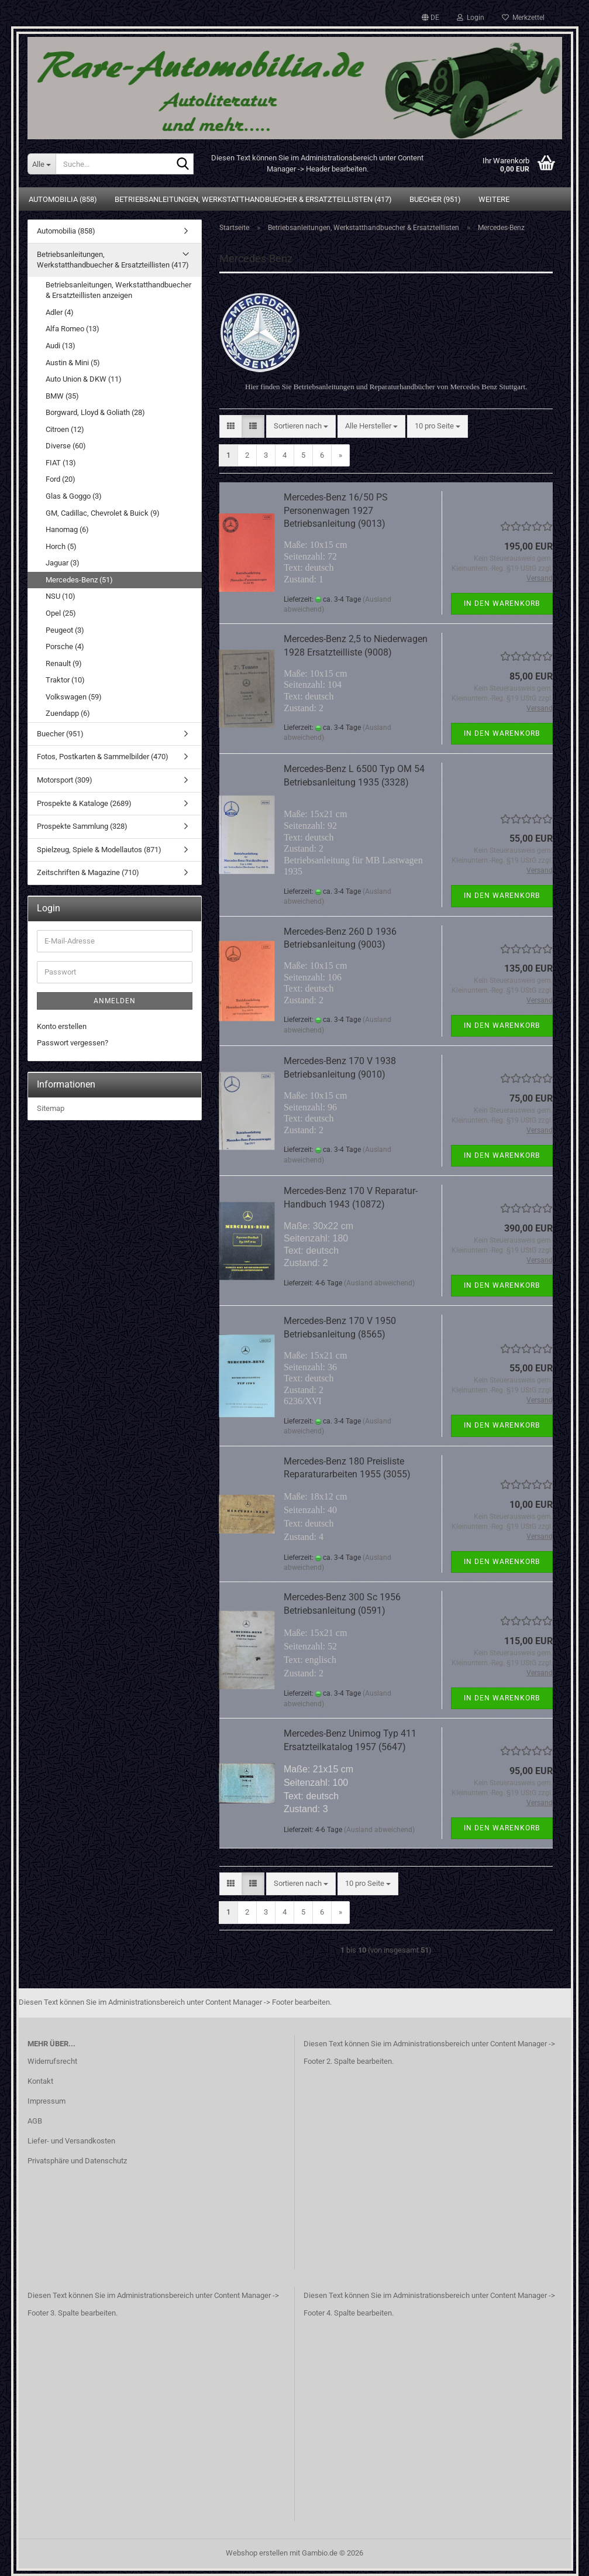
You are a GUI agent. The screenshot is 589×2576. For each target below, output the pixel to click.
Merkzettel (523, 17)
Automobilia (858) (63, 199)
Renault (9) (64, 663)
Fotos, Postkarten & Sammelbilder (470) (102, 756)
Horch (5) (61, 546)
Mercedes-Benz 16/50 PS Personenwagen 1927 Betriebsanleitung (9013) (336, 511)
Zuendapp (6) (68, 713)
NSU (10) (60, 596)
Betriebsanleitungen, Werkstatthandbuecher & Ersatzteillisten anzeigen (118, 290)
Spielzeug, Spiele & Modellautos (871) (99, 849)
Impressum (46, 2101)
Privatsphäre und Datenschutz (77, 2160)
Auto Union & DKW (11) (84, 379)
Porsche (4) (65, 646)
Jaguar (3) (63, 562)
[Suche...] (41, 163)
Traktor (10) (65, 679)
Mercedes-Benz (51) (79, 579)
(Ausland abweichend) (379, 1283)
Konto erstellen (62, 1026)
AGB (34, 2121)
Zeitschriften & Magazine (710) (88, 872)
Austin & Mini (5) (73, 362)
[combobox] (301, 426)
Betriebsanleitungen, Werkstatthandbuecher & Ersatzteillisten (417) (253, 199)
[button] (430, 17)
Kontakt (40, 2081)
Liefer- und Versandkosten (71, 2140)
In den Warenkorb (502, 603)
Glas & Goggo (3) (74, 496)
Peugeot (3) (65, 630)
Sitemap (50, 1108)
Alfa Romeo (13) (72, 328)
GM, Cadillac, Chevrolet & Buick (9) (103, 513)
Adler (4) (60, 312)
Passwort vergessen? (72, 1042)
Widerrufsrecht (52, 2061)
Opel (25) (61, 613)
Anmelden (115, 1001)
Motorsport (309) (64, 780)
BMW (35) (62, 396)
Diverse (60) (66, 445)
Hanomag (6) (67, 529)
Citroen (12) (65, 429)
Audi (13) (60, 345)
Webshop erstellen (257, 2552)
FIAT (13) (61, 462)
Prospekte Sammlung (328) (82, 826)
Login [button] (470, 17)
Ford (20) (60, 479)
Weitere (493, 199)
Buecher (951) (435, 199)
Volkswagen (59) (74, 696)
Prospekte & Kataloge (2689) (84, 803)
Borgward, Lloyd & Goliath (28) (95, 412)
